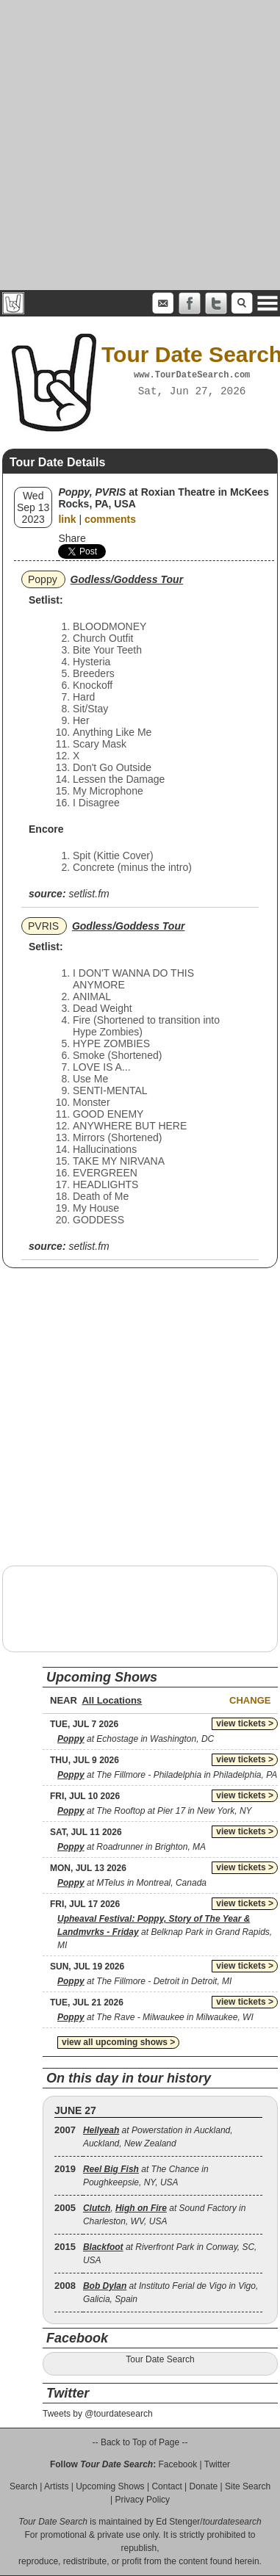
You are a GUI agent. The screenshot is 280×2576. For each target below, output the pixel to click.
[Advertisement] (138, 145)
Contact (166, 2486)
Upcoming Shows (110, 2486)
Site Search (247, 2486)
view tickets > (244, 1723)
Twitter (217, 2464)
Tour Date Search (160, 2359)
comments (110, 519)
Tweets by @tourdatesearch (98, 2414)
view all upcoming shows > (118, 2042)
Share (71, 538)
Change (249, 1700)
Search (23, 2486)
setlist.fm (88, 894)
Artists (56, 2486)
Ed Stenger (178, 2522)
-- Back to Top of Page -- (140, 2442)
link (67, 519)
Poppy (42, 579)
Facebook (177, 2464)
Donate (204, 2486)
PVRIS (43, 926)
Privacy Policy (142, 2499)
